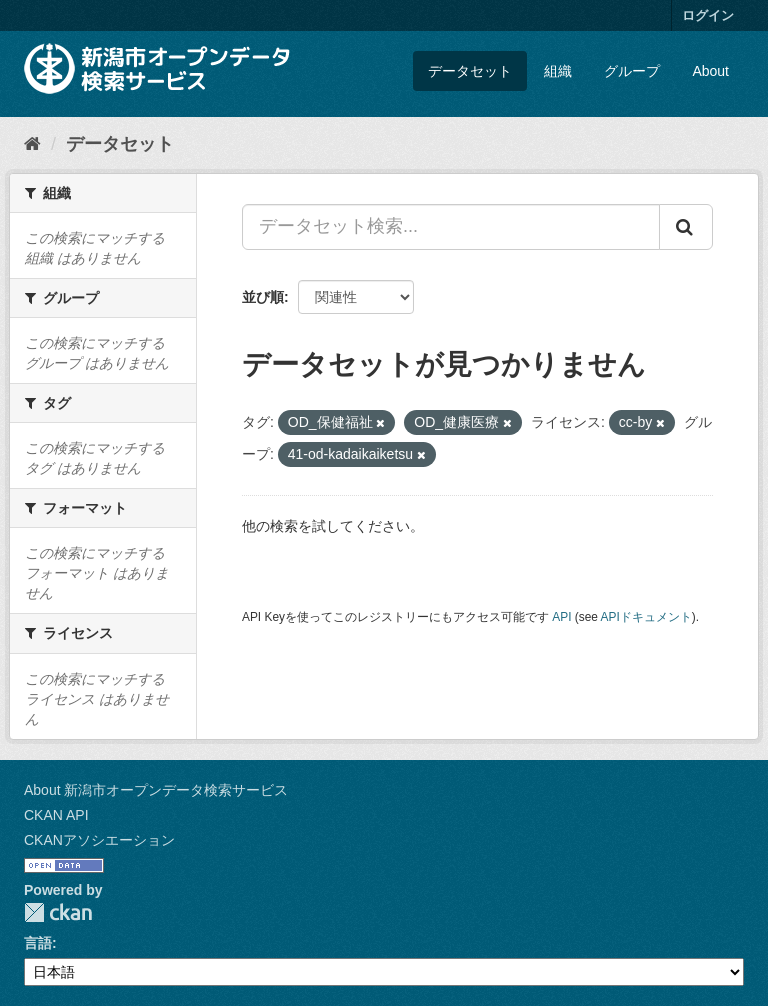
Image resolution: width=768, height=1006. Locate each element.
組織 (558, 71)
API (561, 617)
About (710, 71)
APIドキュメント (646, 617)
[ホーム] (32, 144)
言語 (38, 943)
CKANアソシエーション (99, 840)
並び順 (263, 297)
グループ (632, 71)
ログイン (708, 15)
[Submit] (686, 227)
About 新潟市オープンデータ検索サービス (156, 790)
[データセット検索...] (451, 227)
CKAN (58, 912)
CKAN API (56, 815)
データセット (470, 71)
